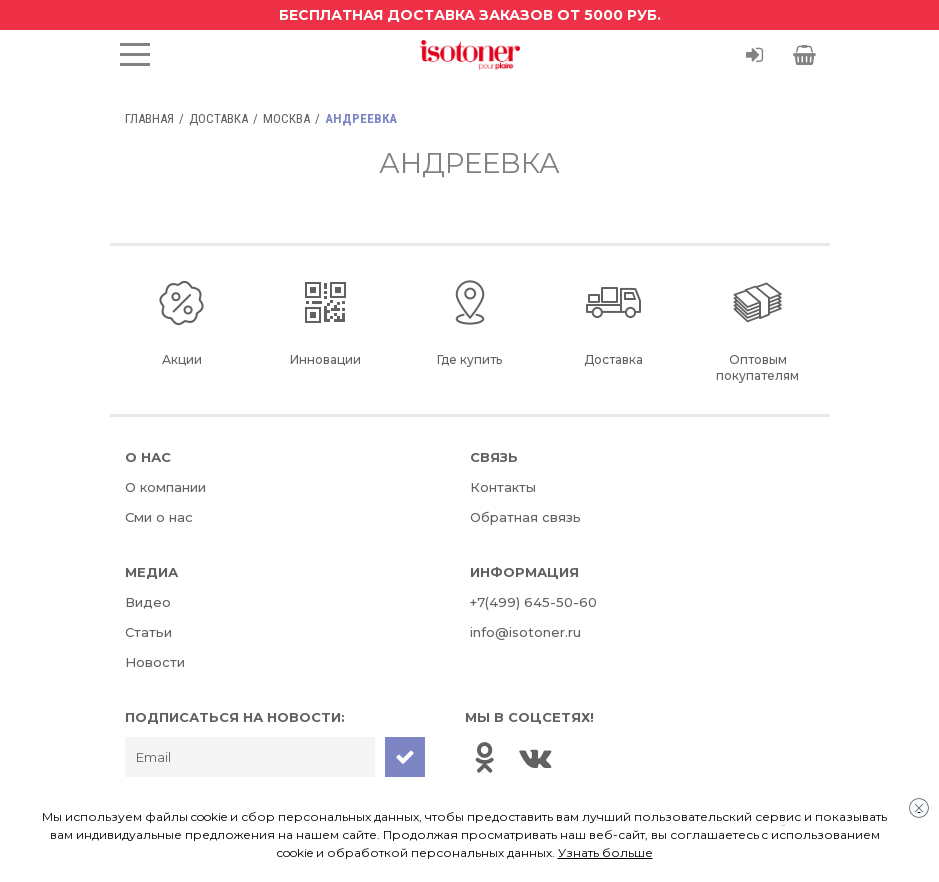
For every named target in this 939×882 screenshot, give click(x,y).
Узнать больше (605, 852)
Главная (149, 118)
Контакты (503, 487)
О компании (165, 487)
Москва (286, 118)
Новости (155, 662)
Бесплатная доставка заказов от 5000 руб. (470, 15)
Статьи (148, 632)
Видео (148, 602)
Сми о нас (159, 517)
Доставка (218, 118)
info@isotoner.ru (525, 632)
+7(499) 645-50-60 (533, 602)
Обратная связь (525, 517)
